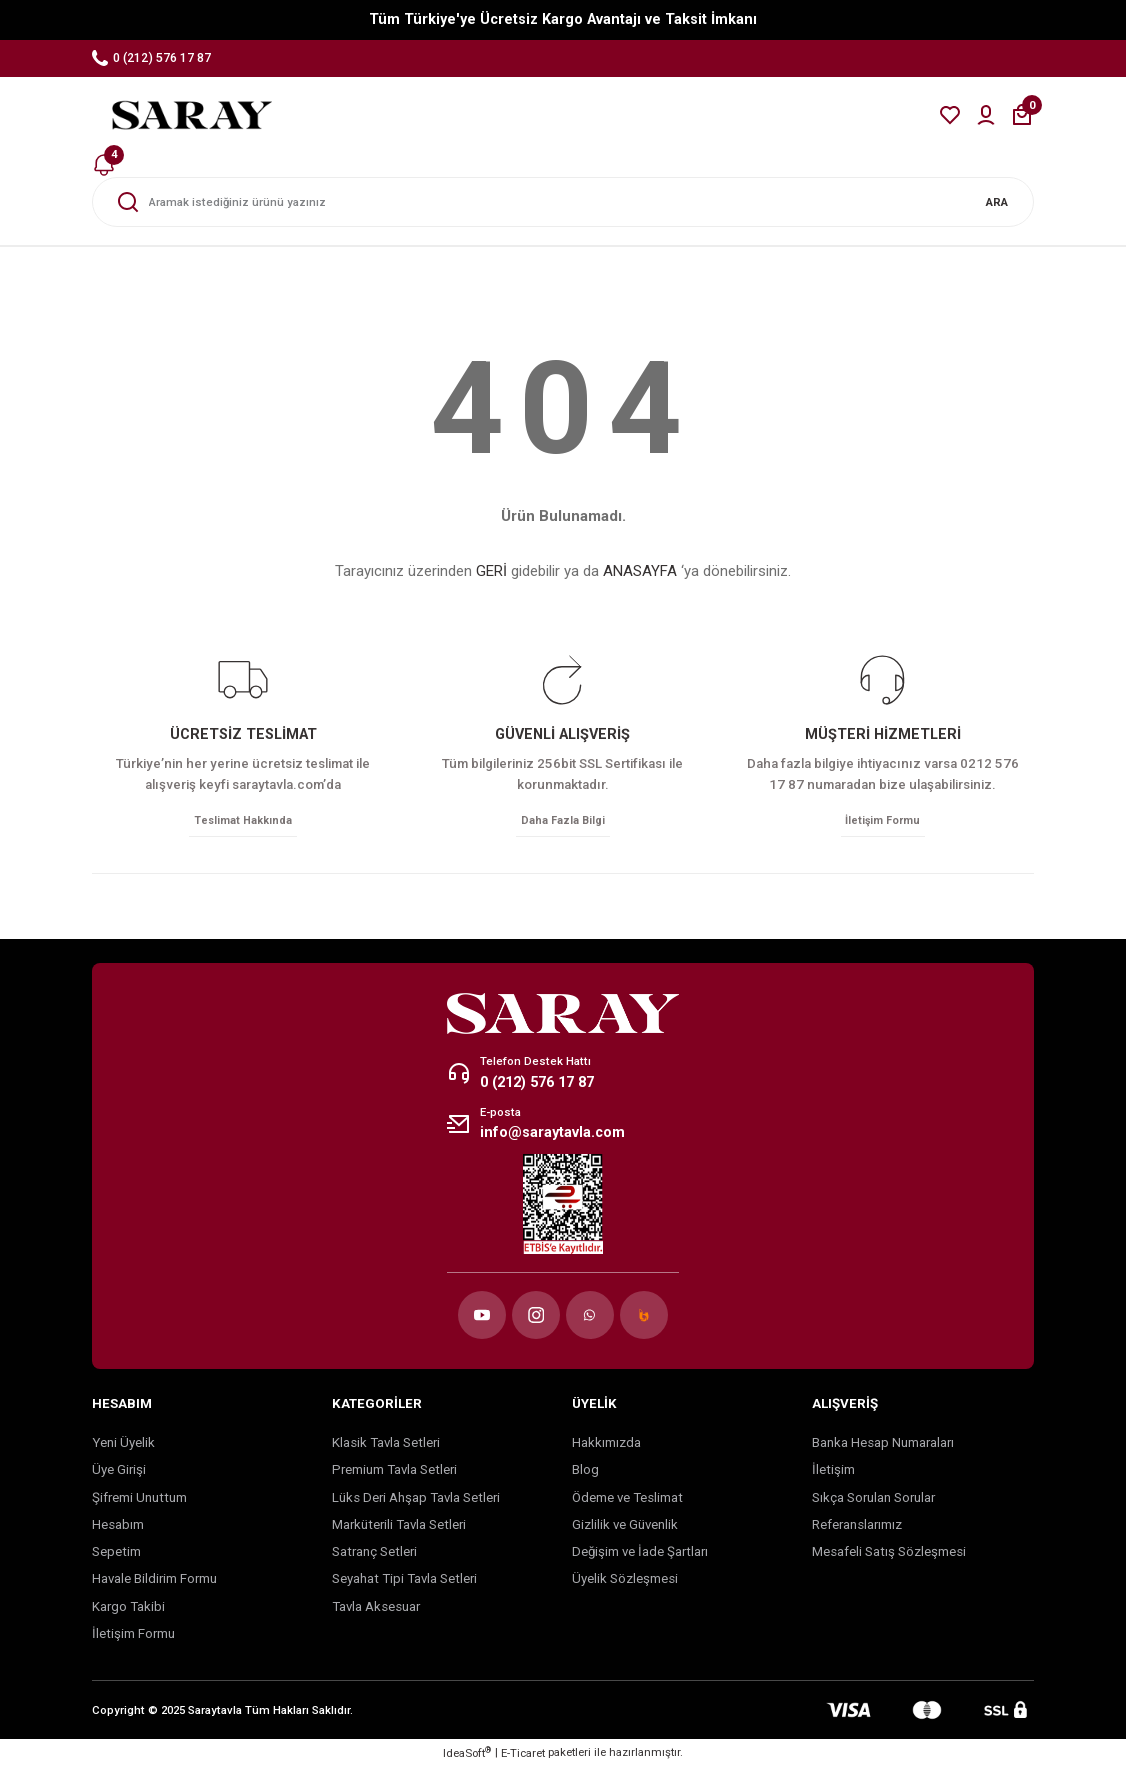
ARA (997, 202)
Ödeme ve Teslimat (627, 1500)
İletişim (833, 1472)
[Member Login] (986, 115)
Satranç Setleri (374, 1554)
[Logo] (192, 115)
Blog (585, 1472)
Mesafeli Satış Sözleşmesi (889, 1554)
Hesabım (118, 1527)
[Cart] (1022, 115)
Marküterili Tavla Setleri (399, 1527)
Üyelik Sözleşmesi (625, 1582)
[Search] (563, 202)
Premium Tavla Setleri (394, 1472)
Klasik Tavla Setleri (386, 1445)
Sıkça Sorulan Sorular (873, 1500)
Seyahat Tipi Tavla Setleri (404, 1582)
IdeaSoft (467, 1755)
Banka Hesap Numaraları (883, 1445)
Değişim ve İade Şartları (640, 1554)
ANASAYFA (640, 571)
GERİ (491, 571)
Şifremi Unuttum (139, 1500)
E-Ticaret (523, 1756)
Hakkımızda (606, 1445)
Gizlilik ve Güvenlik (625, 1527)
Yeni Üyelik (123, 1445)
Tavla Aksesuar (376, 1609)
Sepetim (116, 1554)
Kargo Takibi (128, 1609)
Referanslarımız (857, 1527)
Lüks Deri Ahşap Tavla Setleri (416, 1500)
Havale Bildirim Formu (154, 1582)
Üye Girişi (119, 1472)
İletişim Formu (133, 1636)
